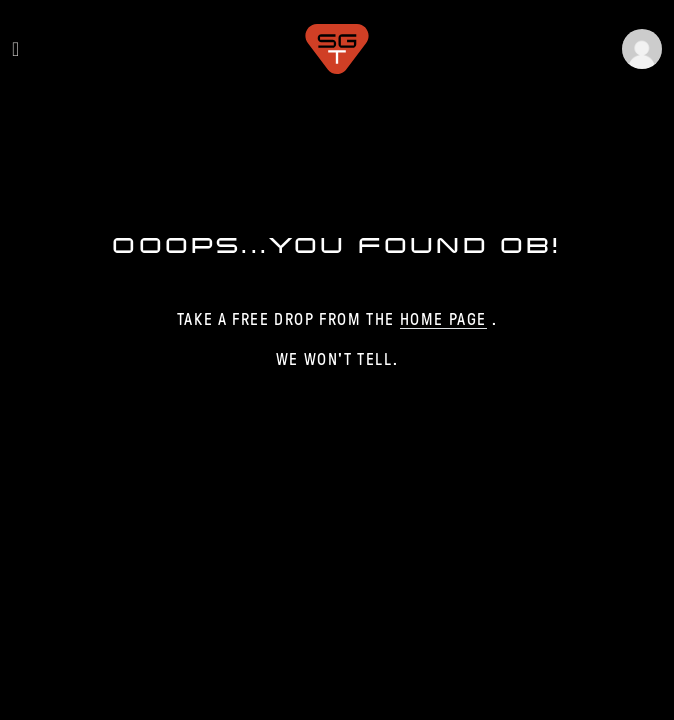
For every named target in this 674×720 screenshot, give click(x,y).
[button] (642, 49)
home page (443, 319)
